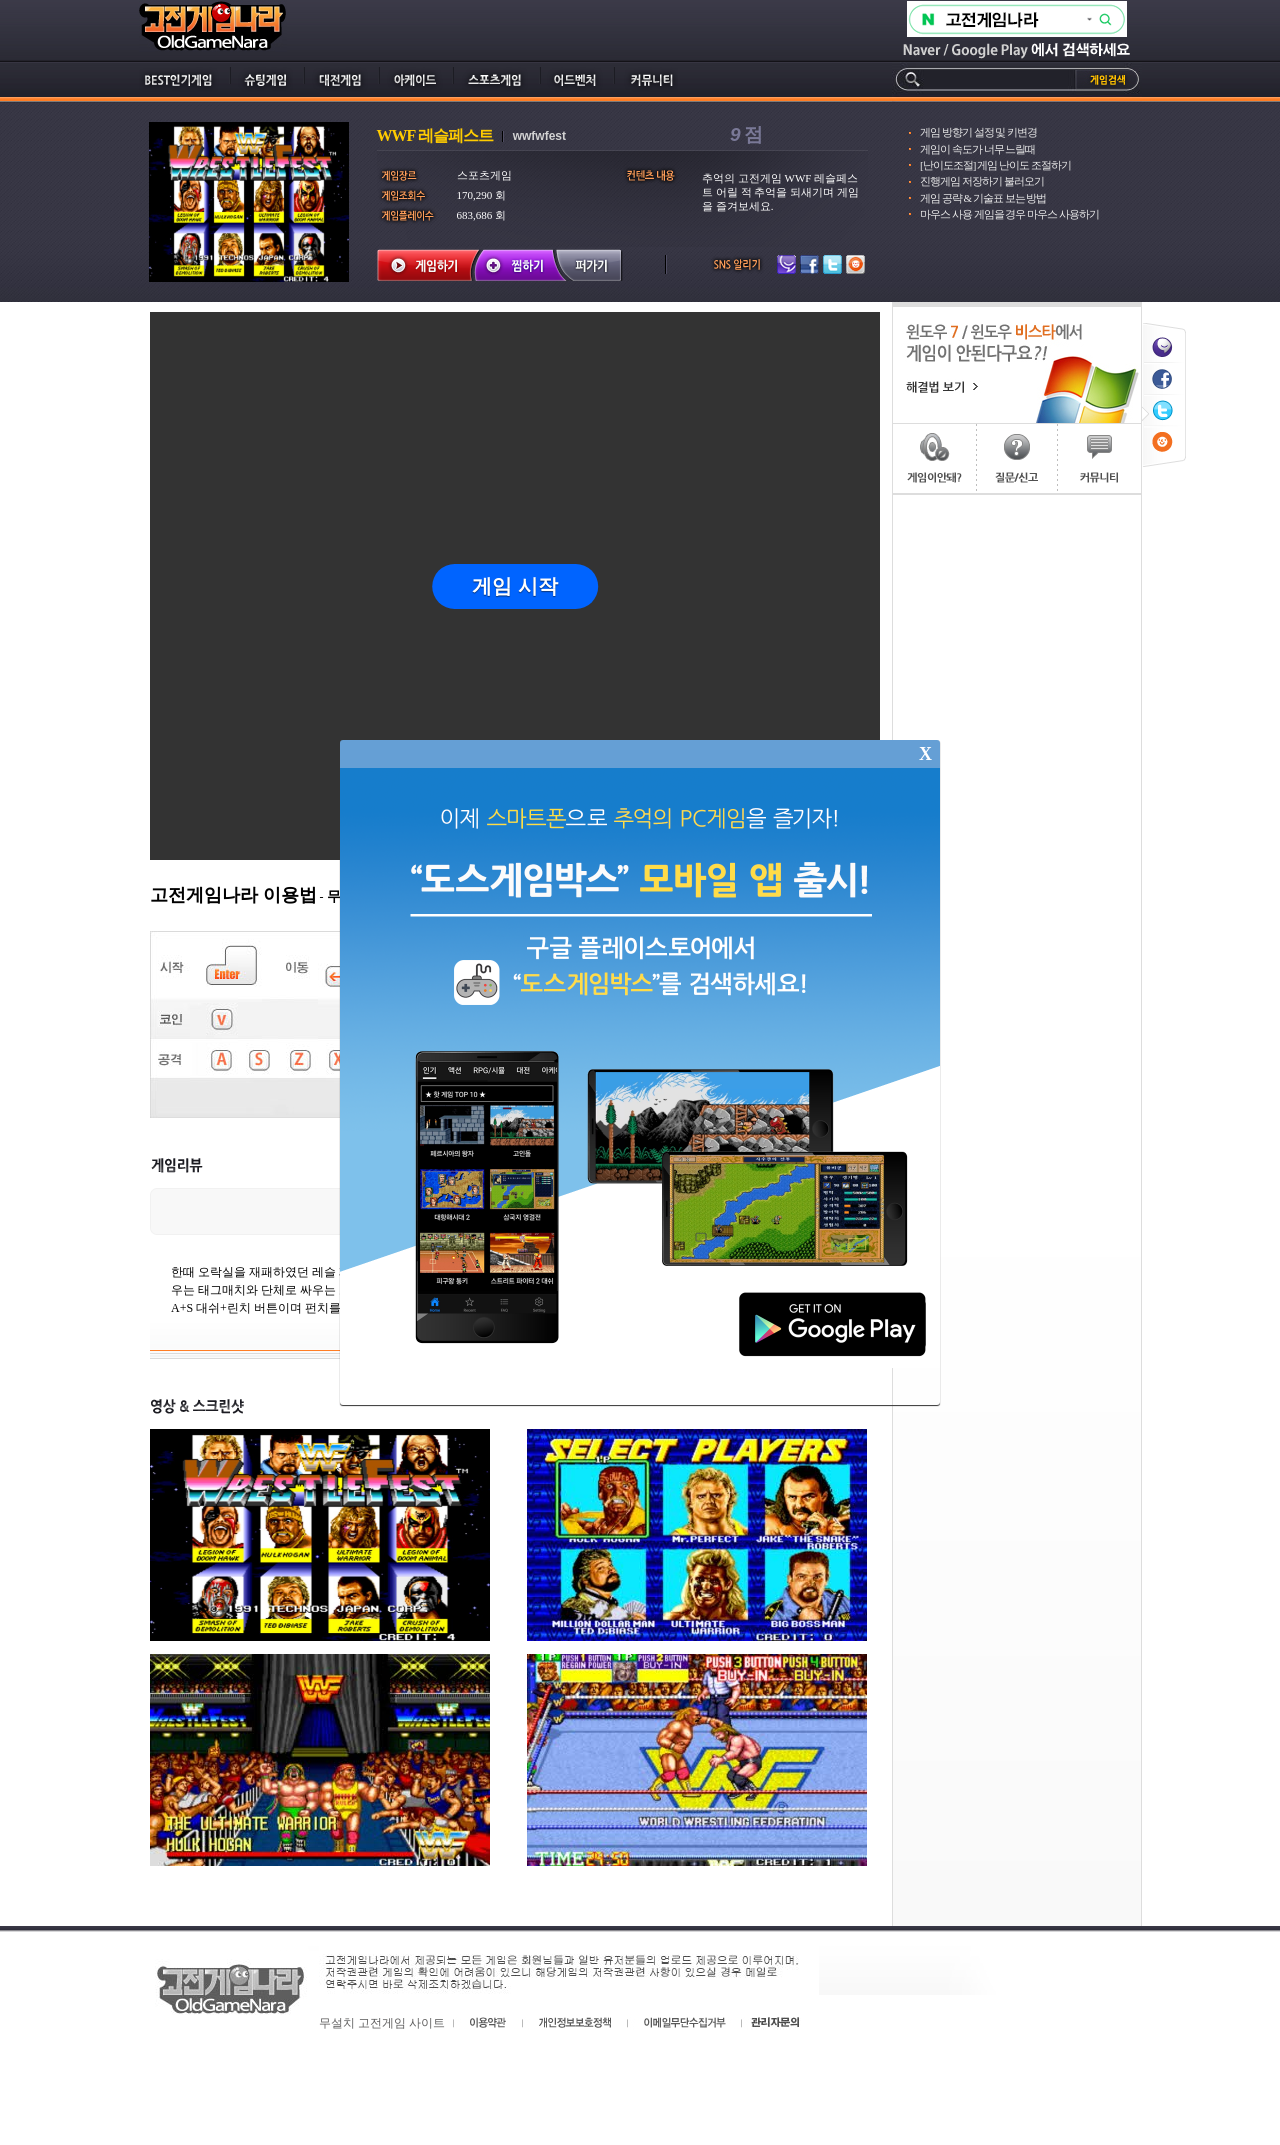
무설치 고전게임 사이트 (382, 2023)
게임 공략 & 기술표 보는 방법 (983, 198)
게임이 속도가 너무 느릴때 (977, 149)
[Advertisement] (1017, 795)
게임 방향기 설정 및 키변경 (978, 132)
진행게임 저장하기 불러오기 (982, 181)
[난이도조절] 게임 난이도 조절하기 (995, 165)
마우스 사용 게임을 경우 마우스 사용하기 (1009, 214)
